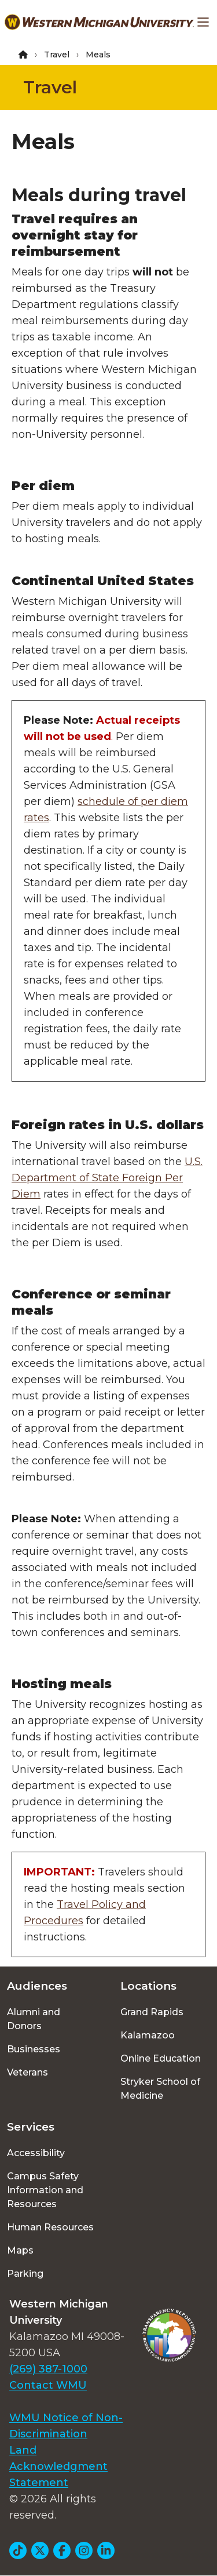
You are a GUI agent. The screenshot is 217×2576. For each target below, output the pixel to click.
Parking (25, 2273)
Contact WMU (48, 2385)
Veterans (27, 2072)
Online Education (160, 2058)
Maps (20, 2250)
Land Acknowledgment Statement (58, 2466)
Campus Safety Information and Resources (45, 2190)
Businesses (33, 2049)
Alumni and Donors (33, 2019)
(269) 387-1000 (48, 2369)
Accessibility (36, 2152)
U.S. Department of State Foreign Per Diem (107, 1177)
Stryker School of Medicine (160, 2088)
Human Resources (50, 2227)
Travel (56, 54)
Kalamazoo (147, 2035)
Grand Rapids (151, 2012)
